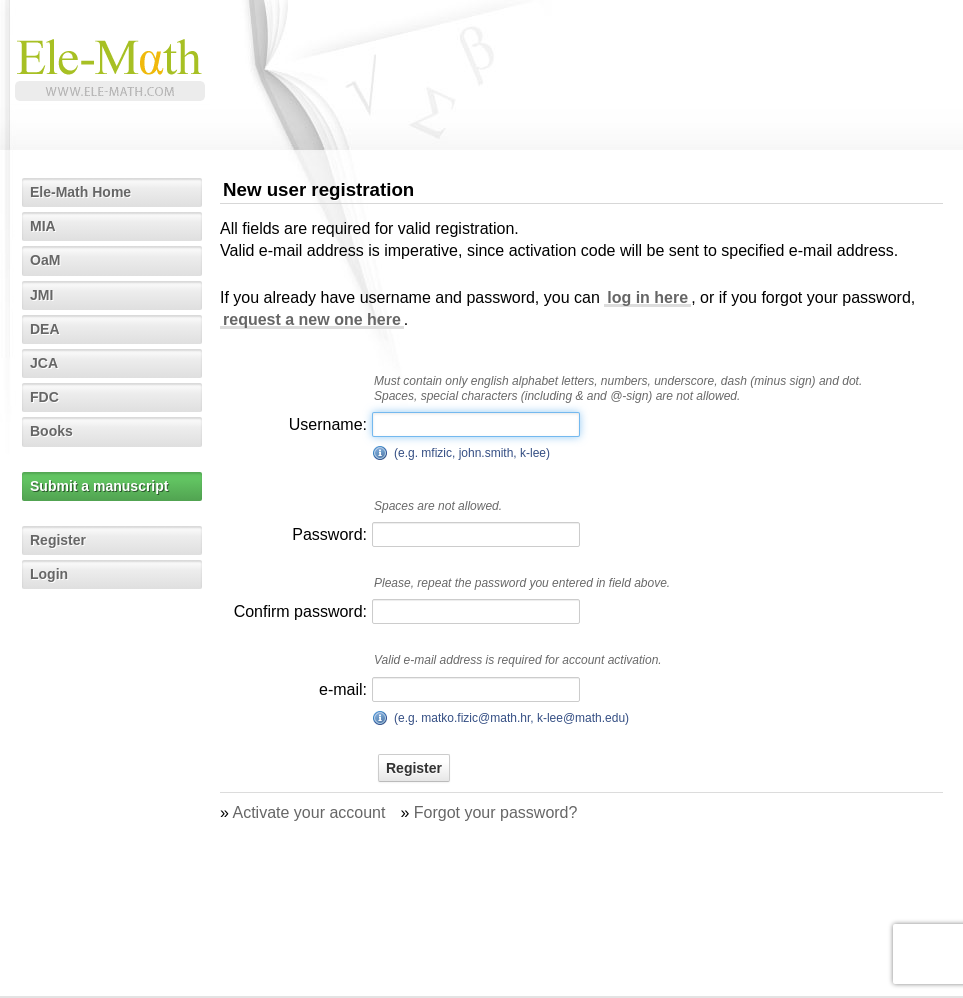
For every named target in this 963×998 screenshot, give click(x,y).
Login (49, 574)
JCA (44, 363)
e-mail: (343, 689)
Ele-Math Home (80, 192)
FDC (44, 397)
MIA (43, 226)
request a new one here (312, 319)
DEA (45, 329)
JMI (41, 295)
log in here (647, 297)
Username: (328, 424)
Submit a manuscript (99, 486)
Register (58, 540)
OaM (45, 260)
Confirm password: (300, 611)
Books (51, 431)
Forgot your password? (496, 812)
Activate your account (308, 812)
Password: (329, 534)
